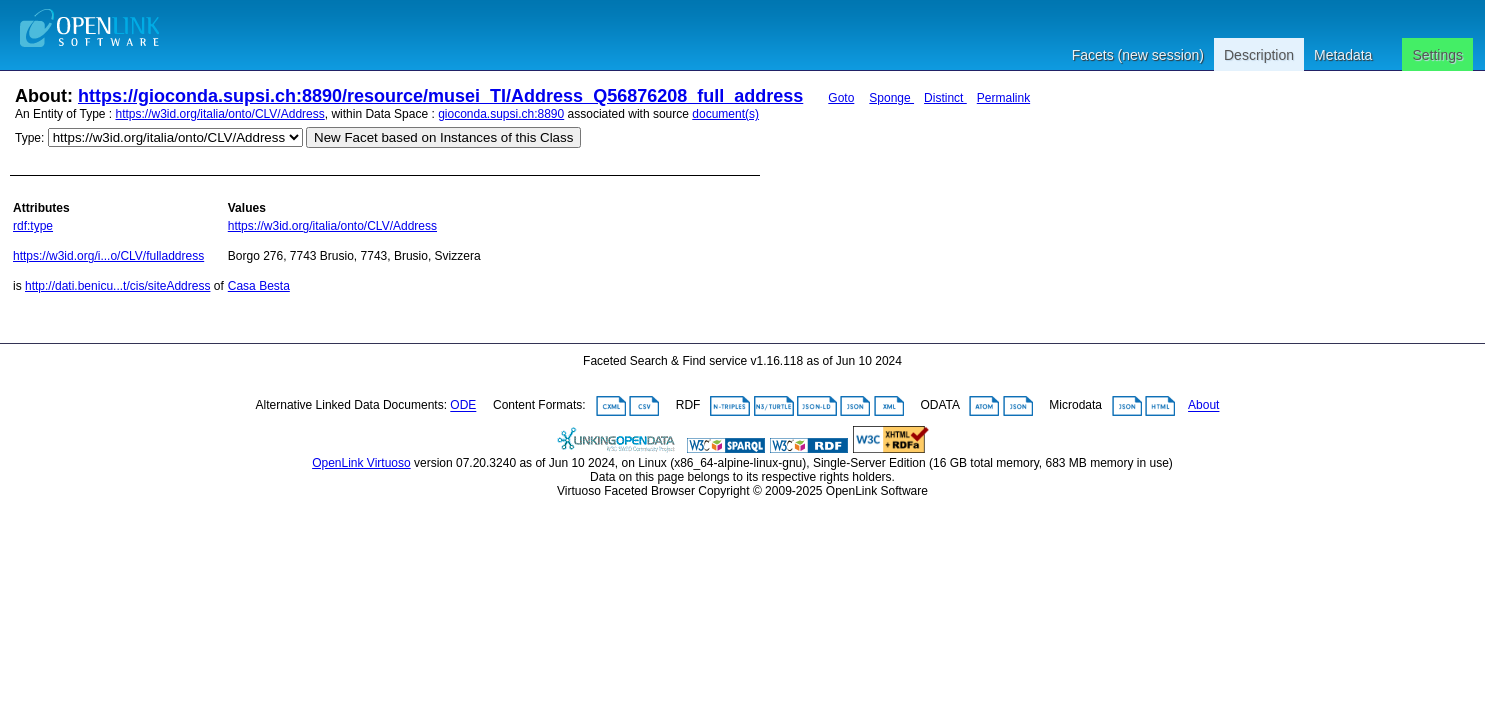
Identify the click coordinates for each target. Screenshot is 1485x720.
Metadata (1343, 55)
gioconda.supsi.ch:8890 (501, 114)
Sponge (891, 98)
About (1203, 406)
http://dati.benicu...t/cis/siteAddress (117, 286)
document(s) (725, 114)
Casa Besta (259, 286)
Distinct (945, 98)
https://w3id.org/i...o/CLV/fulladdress (108, 256)
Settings (1437, 55)
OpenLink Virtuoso (361, 463)
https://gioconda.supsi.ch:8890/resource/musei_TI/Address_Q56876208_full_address (440, 96)
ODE (463, 406)
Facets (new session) (1138, 55)
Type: (29, 138)
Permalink (1003, 98)
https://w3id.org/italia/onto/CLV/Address (220, 114)
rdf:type (33, 226)
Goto (841, 98)
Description (1259, 55)
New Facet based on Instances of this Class (443, 137)
